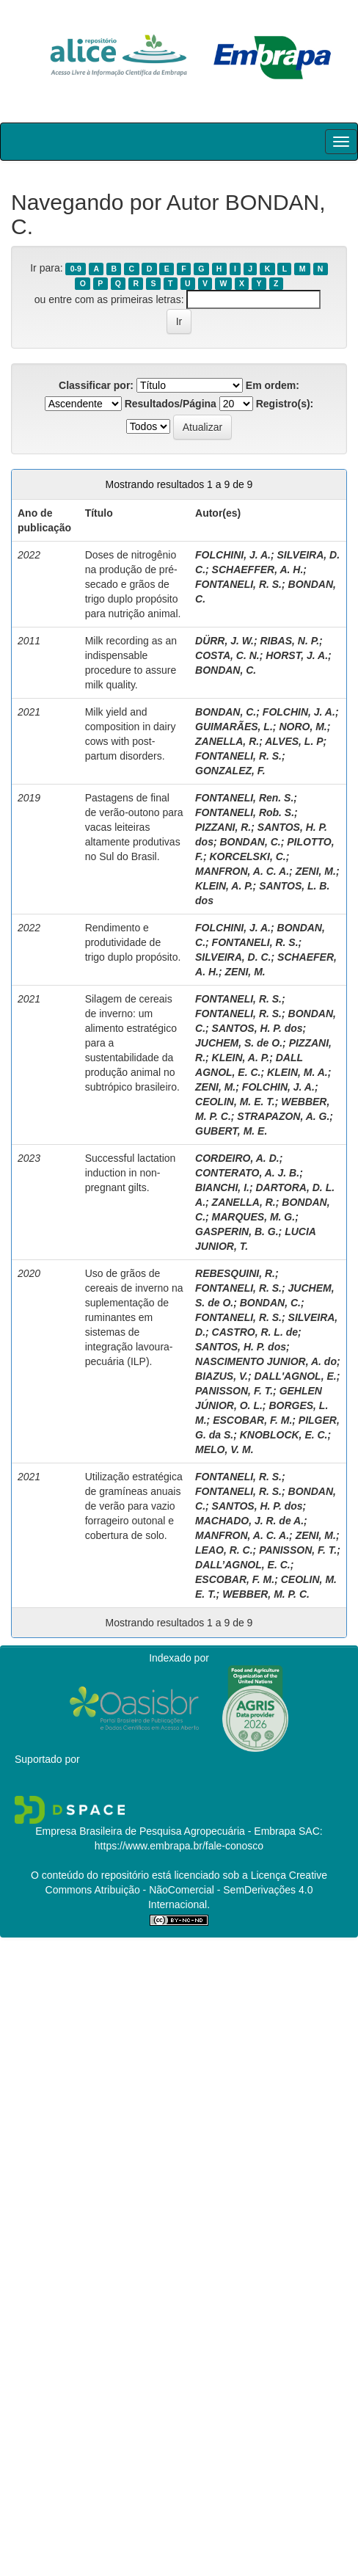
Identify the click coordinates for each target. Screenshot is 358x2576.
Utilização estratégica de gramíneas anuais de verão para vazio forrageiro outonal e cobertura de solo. (134, 1506)
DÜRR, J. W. (224, 641)
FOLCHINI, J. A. (233, 555)
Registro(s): (285, 404)
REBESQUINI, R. (235, 1273)
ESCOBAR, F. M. (252, 1420)
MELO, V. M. (224, 1449)
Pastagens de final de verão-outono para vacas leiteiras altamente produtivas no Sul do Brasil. (134, 827)
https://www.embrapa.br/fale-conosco (179, 1846)
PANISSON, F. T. (234, 1391)
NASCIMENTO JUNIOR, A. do (266, 1361)
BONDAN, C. (225, 670)
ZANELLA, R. (227, 741)
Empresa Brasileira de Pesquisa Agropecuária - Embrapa (165, 1831)
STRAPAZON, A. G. (283, 1116)
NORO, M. (302, 726)
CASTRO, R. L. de (255, 1332)
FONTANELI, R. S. (238, 584)
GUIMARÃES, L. (234, 726)
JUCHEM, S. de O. (238, 1043)
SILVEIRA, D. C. (233, 957)
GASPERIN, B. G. (237, 1231)
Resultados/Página (170, 404)
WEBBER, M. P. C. (266, 1594)
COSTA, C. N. (227, 655)
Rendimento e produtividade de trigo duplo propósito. (133, 942)
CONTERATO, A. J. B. (247, 1173)
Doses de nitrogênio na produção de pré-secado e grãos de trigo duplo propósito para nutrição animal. (133, 584)
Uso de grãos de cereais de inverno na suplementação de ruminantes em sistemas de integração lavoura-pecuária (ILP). (134, 1317)
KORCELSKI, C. (247, 856)
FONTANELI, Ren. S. (244, 798)
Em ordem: (272, 385)
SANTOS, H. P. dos (257, 1028)
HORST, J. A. (297, 655)
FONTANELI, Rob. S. (244, 812)
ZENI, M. (316, 871)
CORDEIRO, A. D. (237, 1158)
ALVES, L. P (294, 741)
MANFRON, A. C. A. (242, 871)
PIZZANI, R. (223, 827)
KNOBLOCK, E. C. (284, 1435)
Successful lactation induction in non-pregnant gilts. (130, 1172)
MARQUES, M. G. (254, 1217)
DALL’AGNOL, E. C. (243, 1565)
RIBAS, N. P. (289, 641)
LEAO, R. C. (224, 1550)
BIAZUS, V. (221, 1376)
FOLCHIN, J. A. (299, 712)
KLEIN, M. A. (297, 1072)
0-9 (75, 268)
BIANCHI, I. (222, 1187)
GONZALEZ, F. (230, 770)
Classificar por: (96, 385)
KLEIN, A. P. (224, 886)
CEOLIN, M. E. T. (235, 1101)
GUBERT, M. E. (231, 1131)
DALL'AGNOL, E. (295, 1376)
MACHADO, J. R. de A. (249, 1521)
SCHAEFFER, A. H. (258, 569)
